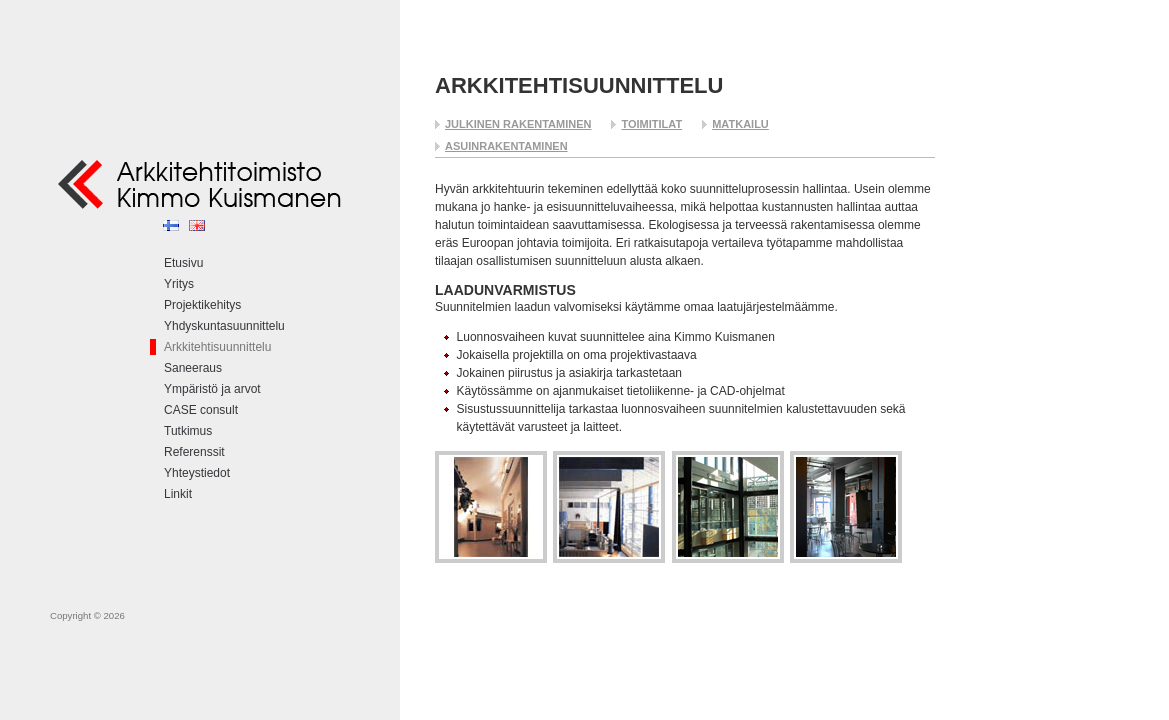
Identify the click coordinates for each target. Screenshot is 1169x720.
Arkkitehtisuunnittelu (217, 347)
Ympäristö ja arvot (212, 389)
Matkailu (740, 124)
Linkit (178, 494)
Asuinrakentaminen (506, 146)
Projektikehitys (202, 305)
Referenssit (194, 452)
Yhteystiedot (197, 473)
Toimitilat (651, 124)
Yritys (179, 284)
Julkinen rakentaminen (518, 124)
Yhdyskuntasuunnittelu (224, 326)
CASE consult (201, 410)
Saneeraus (193, 368)
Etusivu (183, 263)
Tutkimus (188, 431)
